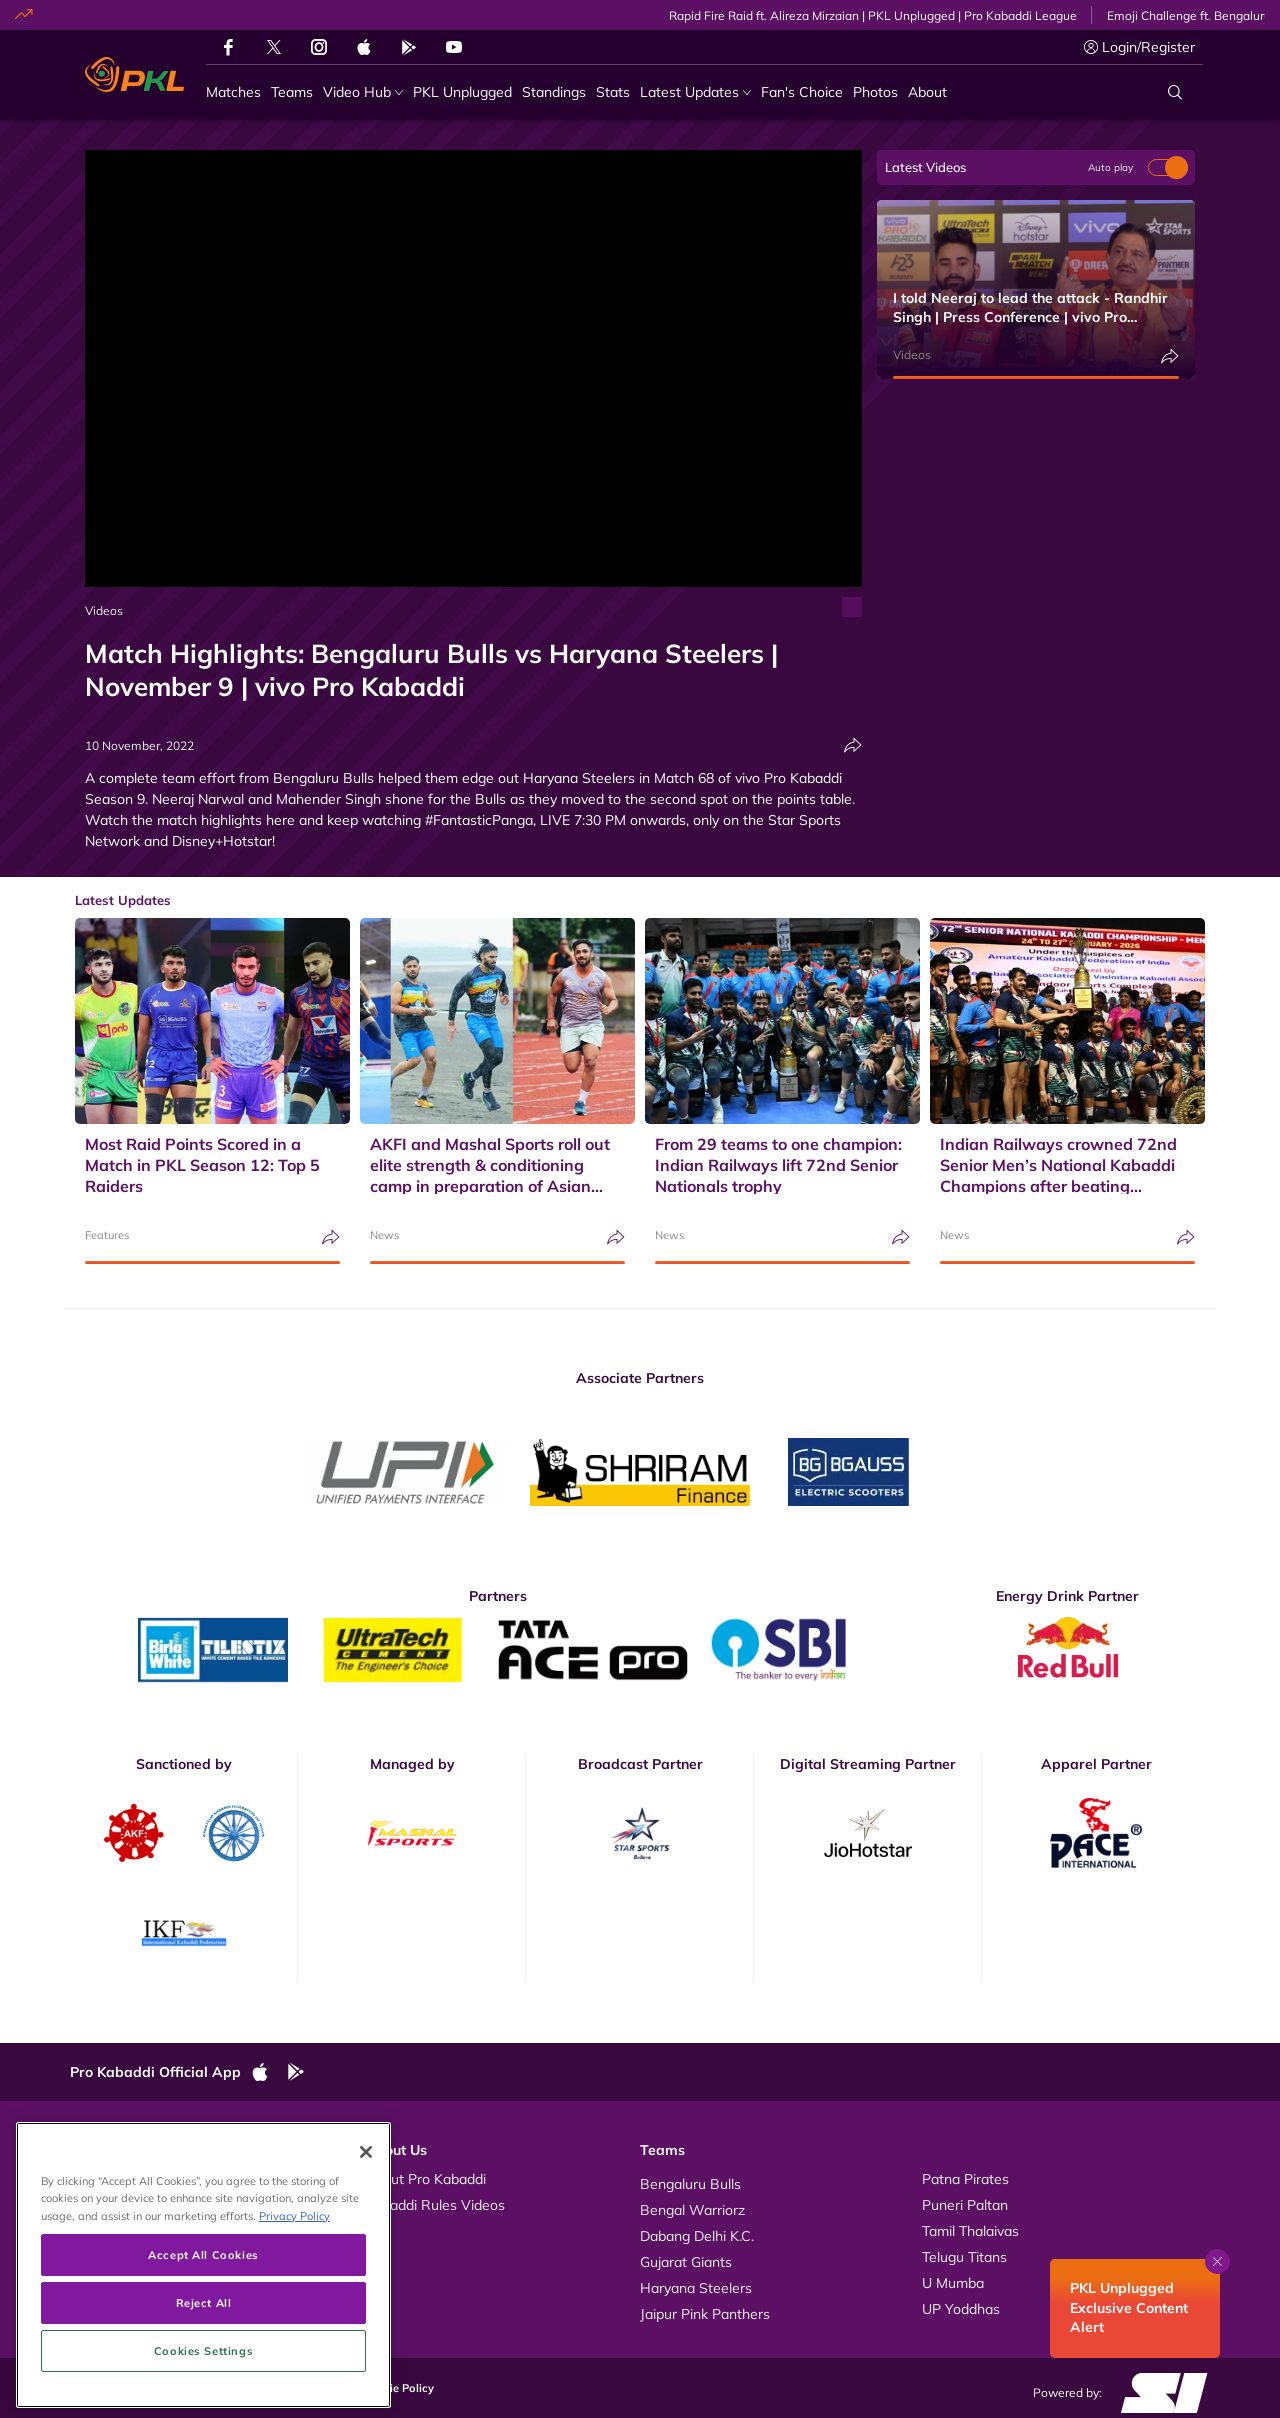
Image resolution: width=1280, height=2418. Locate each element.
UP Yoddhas (961, 2309)
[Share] (853, 745)
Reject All (204, 2296)
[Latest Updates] (695, 92)
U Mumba (953, 2283)
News (384, 1235)
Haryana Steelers (696, 2288)
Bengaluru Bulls (690, 2184)
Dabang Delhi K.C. (697, 2236)
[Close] (366, 2146)
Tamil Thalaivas (970, 2231)
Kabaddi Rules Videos (435, 2205)
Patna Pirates (965, 2179)
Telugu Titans (964, 2257)
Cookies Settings (203, 2344)
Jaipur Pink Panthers (705, 2314)
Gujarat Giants (686, 2262)
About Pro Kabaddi (425, 2179)
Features (107, 1235)
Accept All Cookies (203, 2248)
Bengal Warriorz (692, 2210)
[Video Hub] (363, 92)
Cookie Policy (398, 2388)
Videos (104, 610)
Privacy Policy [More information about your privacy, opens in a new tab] (294, 2209)
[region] (203, 2259)
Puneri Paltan (965, 2205)
